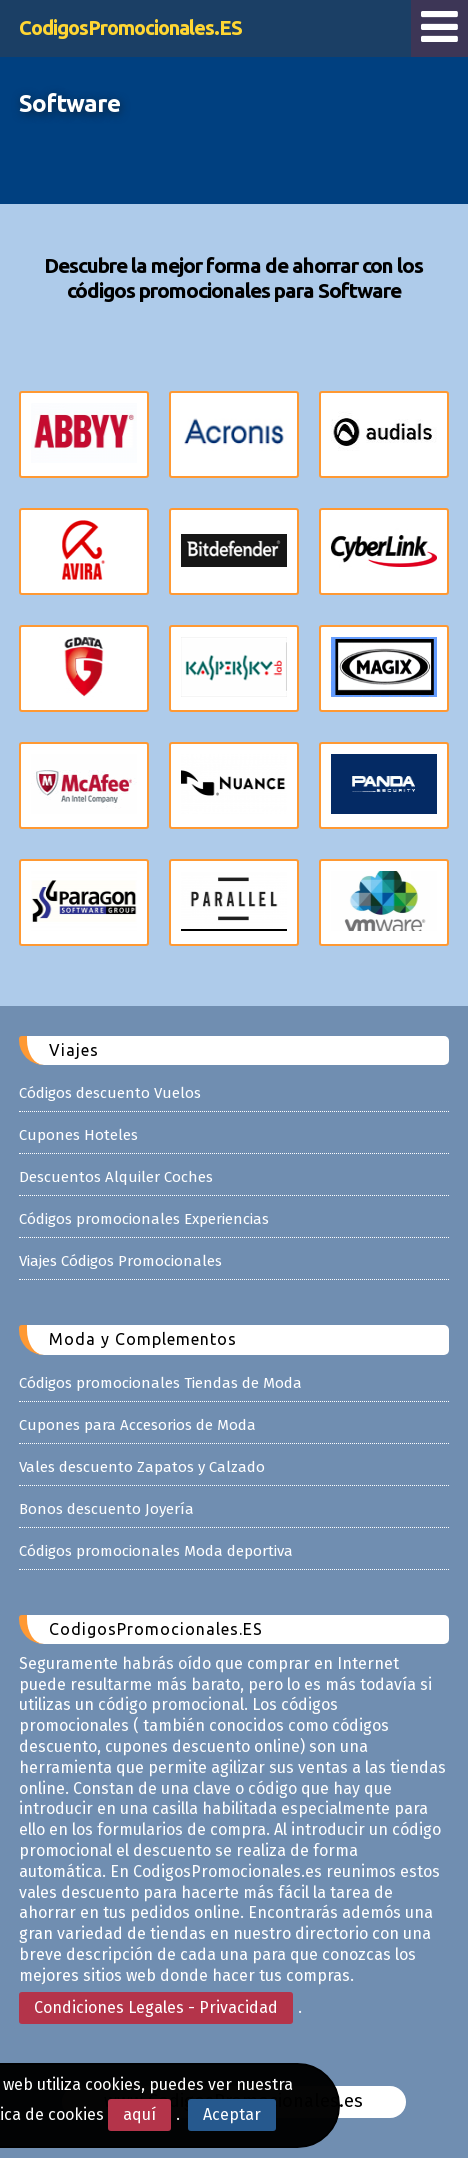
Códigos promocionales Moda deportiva (156, 1551)
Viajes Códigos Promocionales (120, 1261)
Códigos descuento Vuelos (110, 1093)
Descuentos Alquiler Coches (116, 1177)
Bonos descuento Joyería (106, 1509)
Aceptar (232, 2114)
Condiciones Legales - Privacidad (156, 2007)
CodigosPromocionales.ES (130, 27)
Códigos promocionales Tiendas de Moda (160, 1383)
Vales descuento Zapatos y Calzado (142, 1467)
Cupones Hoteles (78, 1135)
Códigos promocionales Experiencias (144, 1219)
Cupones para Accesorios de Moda (137, 1425)
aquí (139, 2114)
